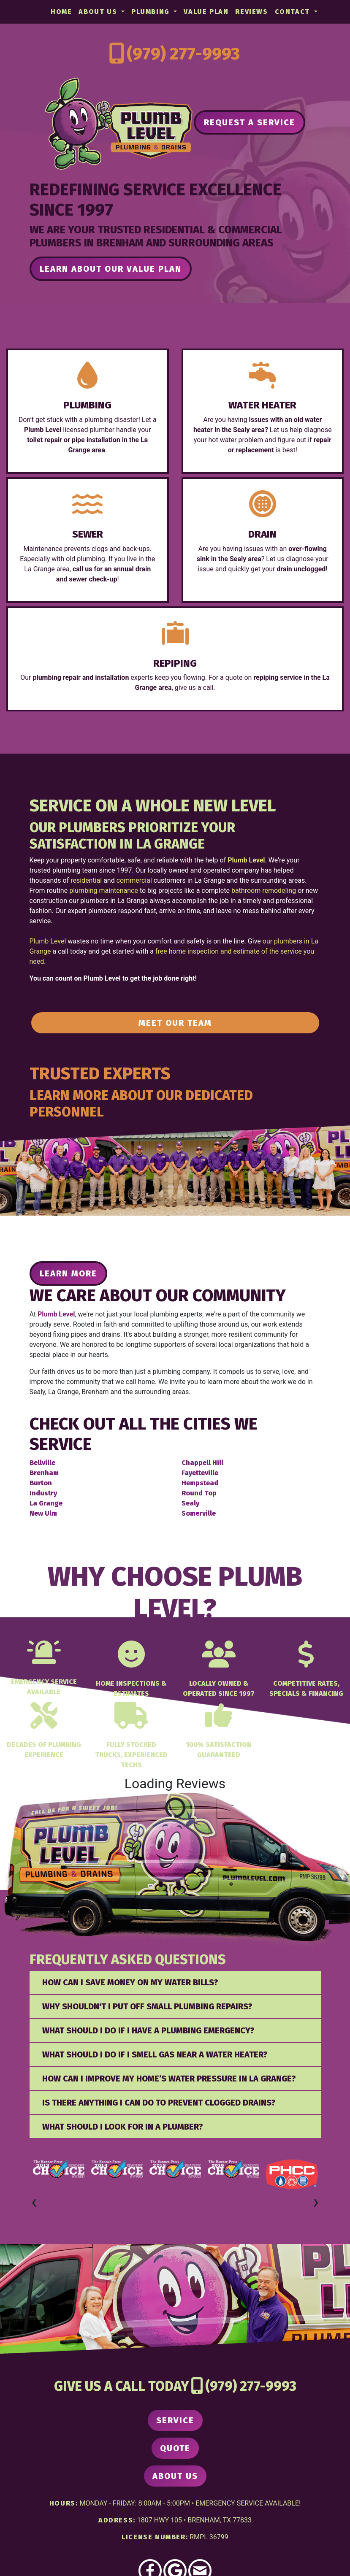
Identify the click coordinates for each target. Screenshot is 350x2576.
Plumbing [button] (151, 12)
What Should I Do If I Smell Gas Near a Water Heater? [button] (155, 2054)
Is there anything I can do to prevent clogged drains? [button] (159, 2103)
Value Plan (206, 12)
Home (61, 12)
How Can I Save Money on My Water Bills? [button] (130, 1982)
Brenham (44, 1473)
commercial (134, 880)
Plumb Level (48, 941)
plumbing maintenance (103, 891)
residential (86, 880)
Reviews (251, 12)
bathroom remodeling (263, 891)
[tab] (175, 1982)
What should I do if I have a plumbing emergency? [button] (148, 2030)
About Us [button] (99, 12)
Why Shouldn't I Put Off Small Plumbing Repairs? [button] (147, 2006)
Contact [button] (293, 12)
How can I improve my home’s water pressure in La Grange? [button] (169, 2078)
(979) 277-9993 (183, 54)
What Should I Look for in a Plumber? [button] (122, 2127)
